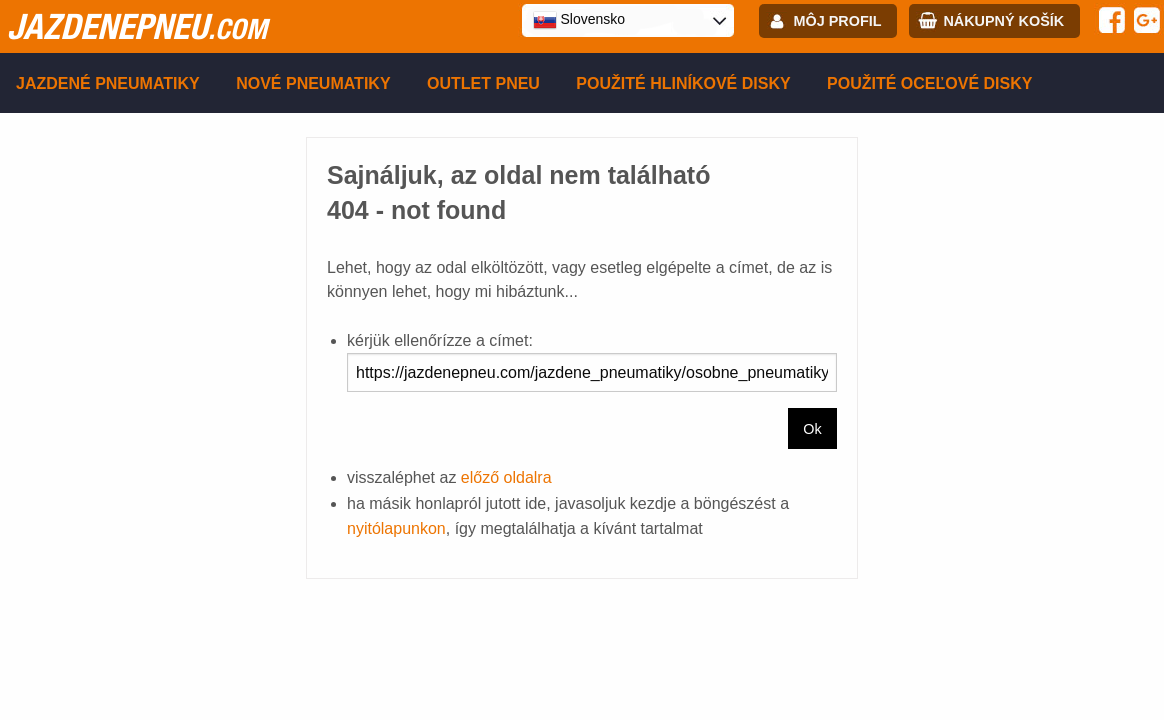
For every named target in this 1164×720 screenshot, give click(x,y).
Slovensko (579, 20)
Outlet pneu (483, 83)
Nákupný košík (1003, 21)
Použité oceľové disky (929, 83)
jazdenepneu (137, 26)
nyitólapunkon (396, 528)
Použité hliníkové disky (683, 83)
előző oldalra (506, 477)
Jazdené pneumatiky (108, 83)
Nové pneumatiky (313, 83)
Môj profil (838, 21)
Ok (812, 429)
